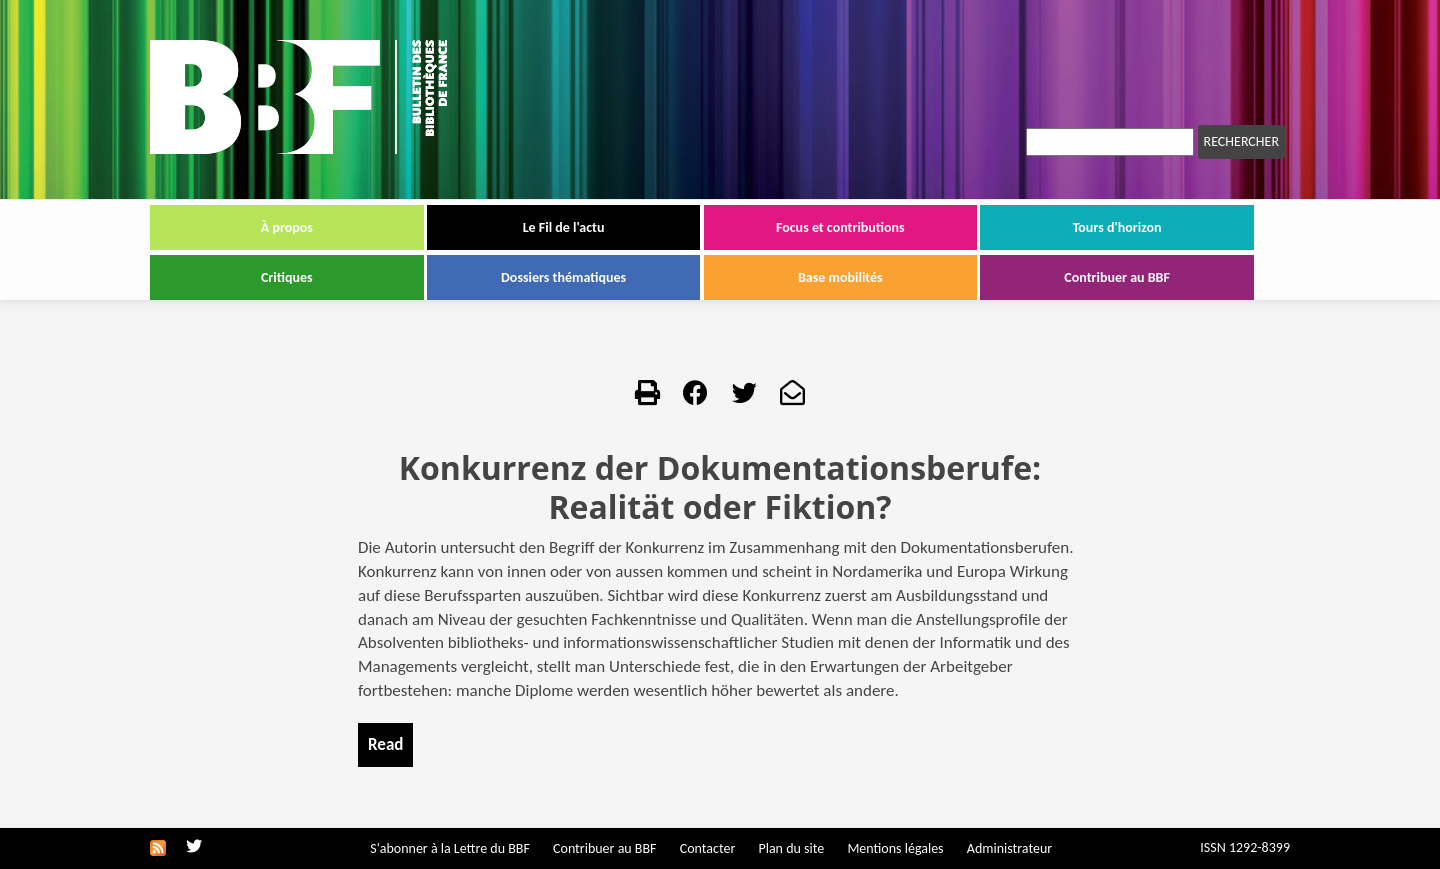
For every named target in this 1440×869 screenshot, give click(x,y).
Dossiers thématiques (563, 277)
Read (385, 744)
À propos (287, 227)
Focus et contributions (840, 227)
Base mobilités (840, 277)
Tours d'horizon (1117, 227)
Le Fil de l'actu (564, 227)
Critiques (287, 277)
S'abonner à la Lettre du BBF (450, 848)
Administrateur (1009, 848)
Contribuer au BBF (1117, 277)
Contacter (708, 848)
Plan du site (791, 848)
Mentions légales (895, 848)
